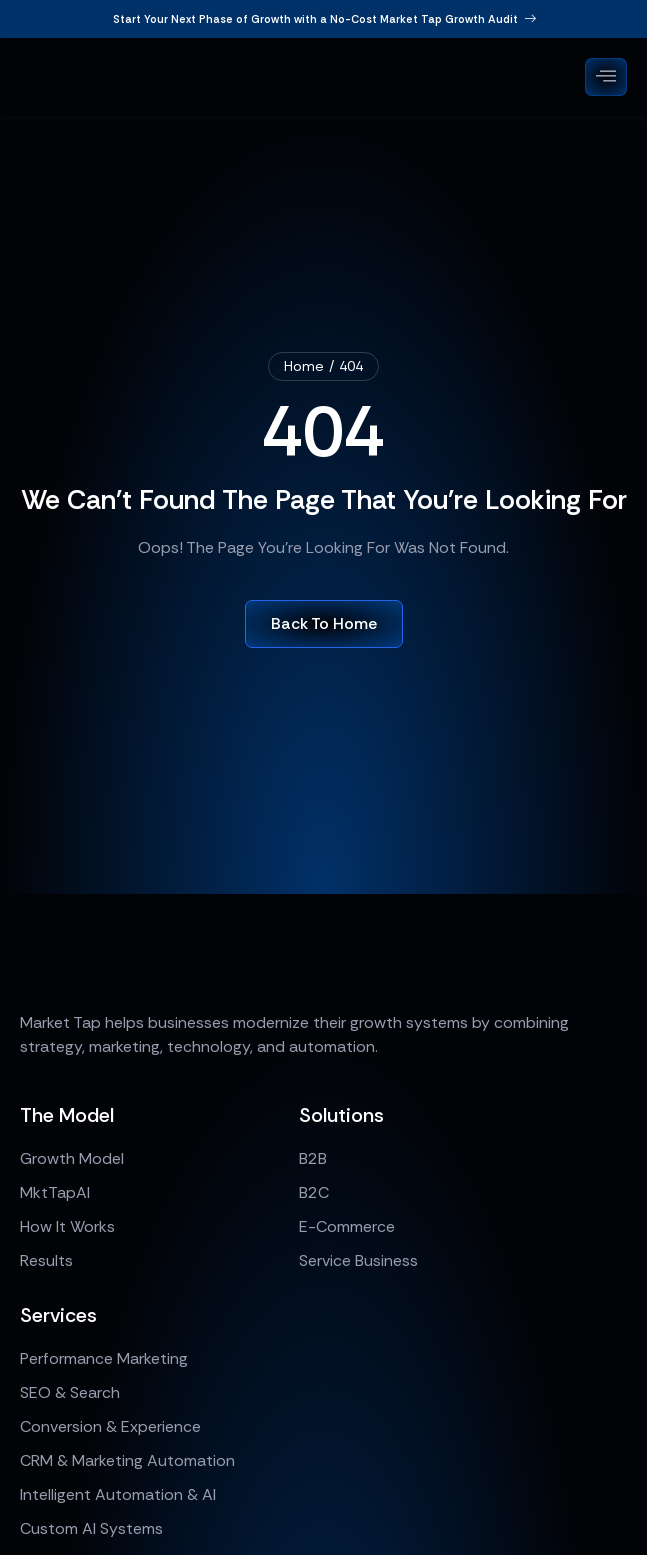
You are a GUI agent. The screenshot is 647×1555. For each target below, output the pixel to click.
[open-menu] (606, 77)
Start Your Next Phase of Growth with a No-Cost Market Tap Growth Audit (324, 19)
